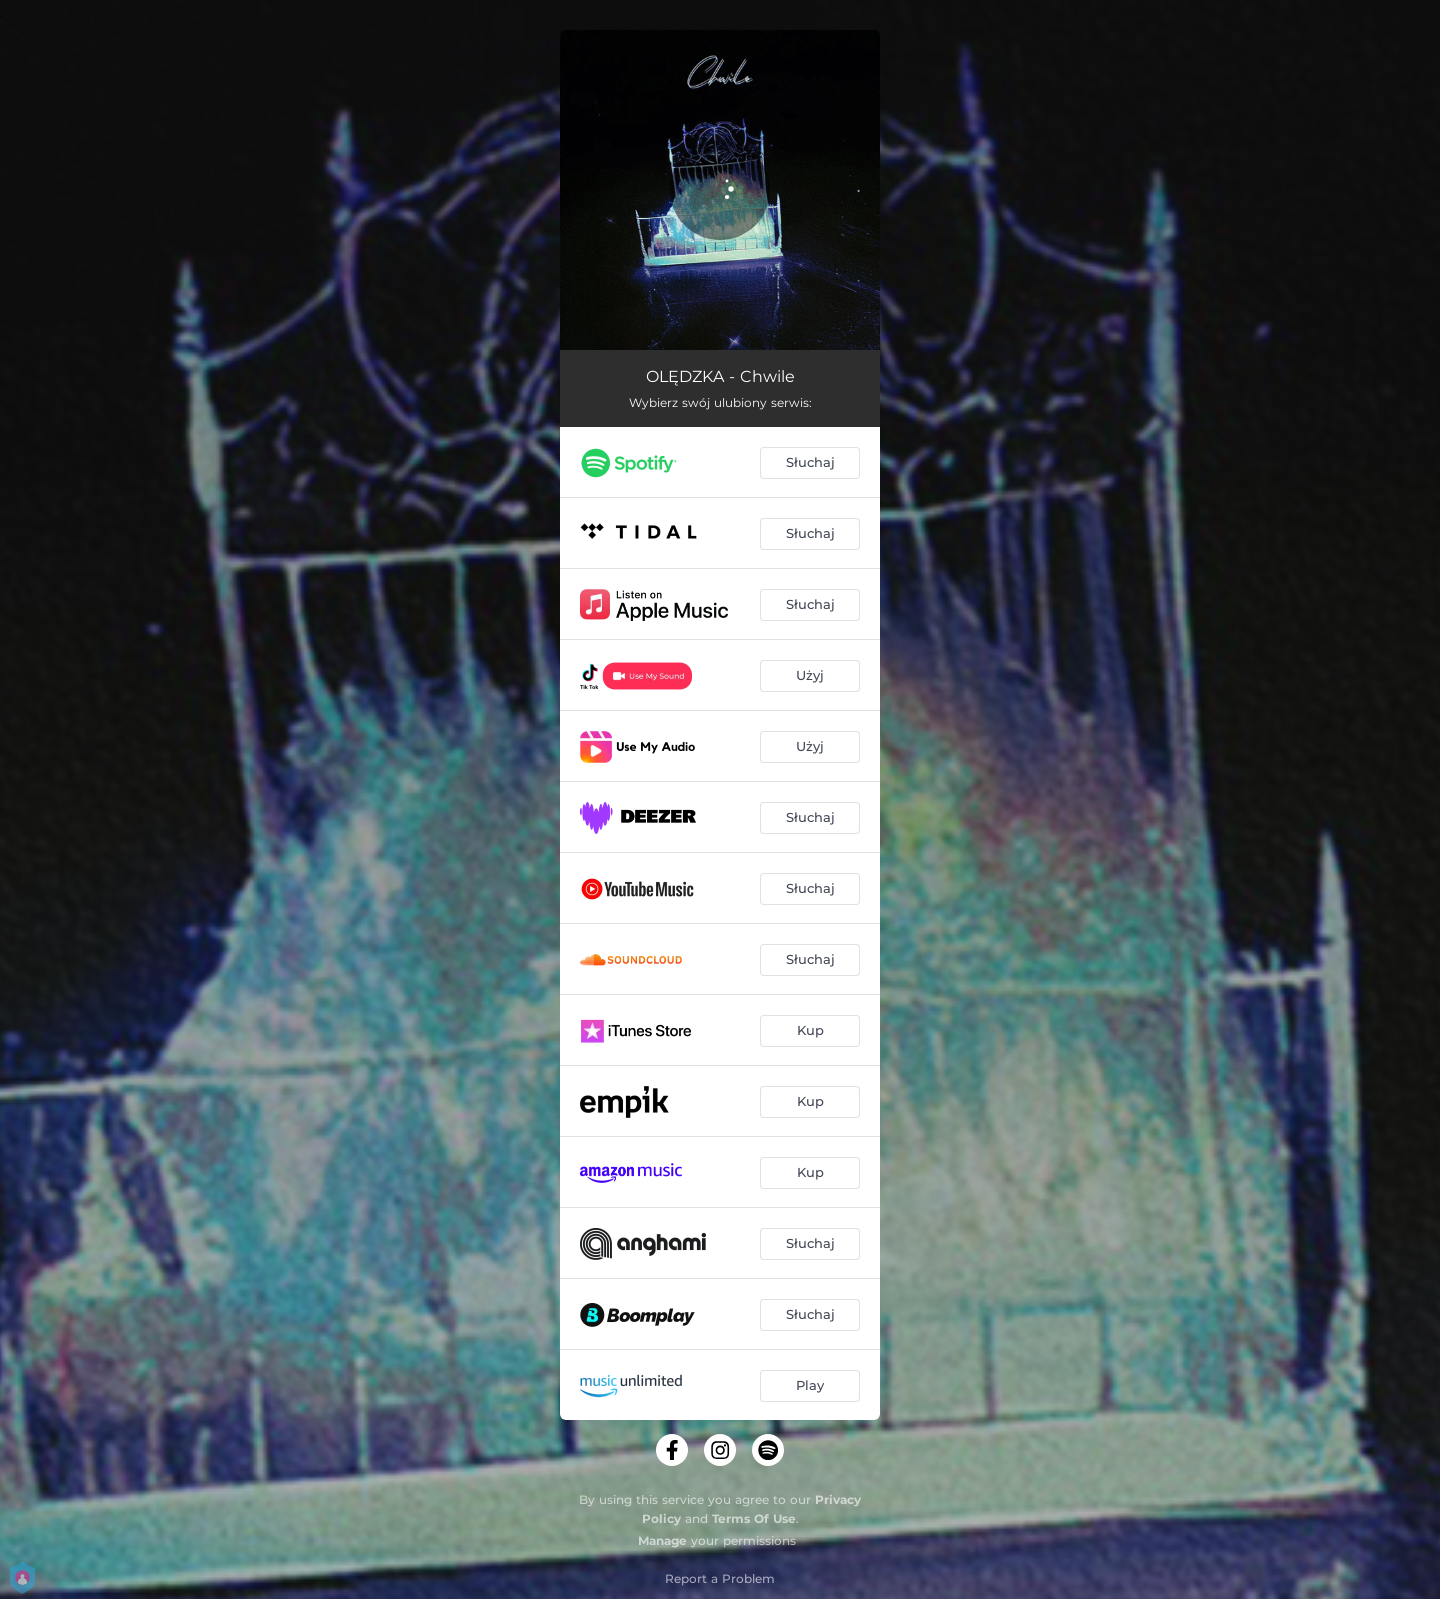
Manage (662, 1540)
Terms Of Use (754, 1518)
